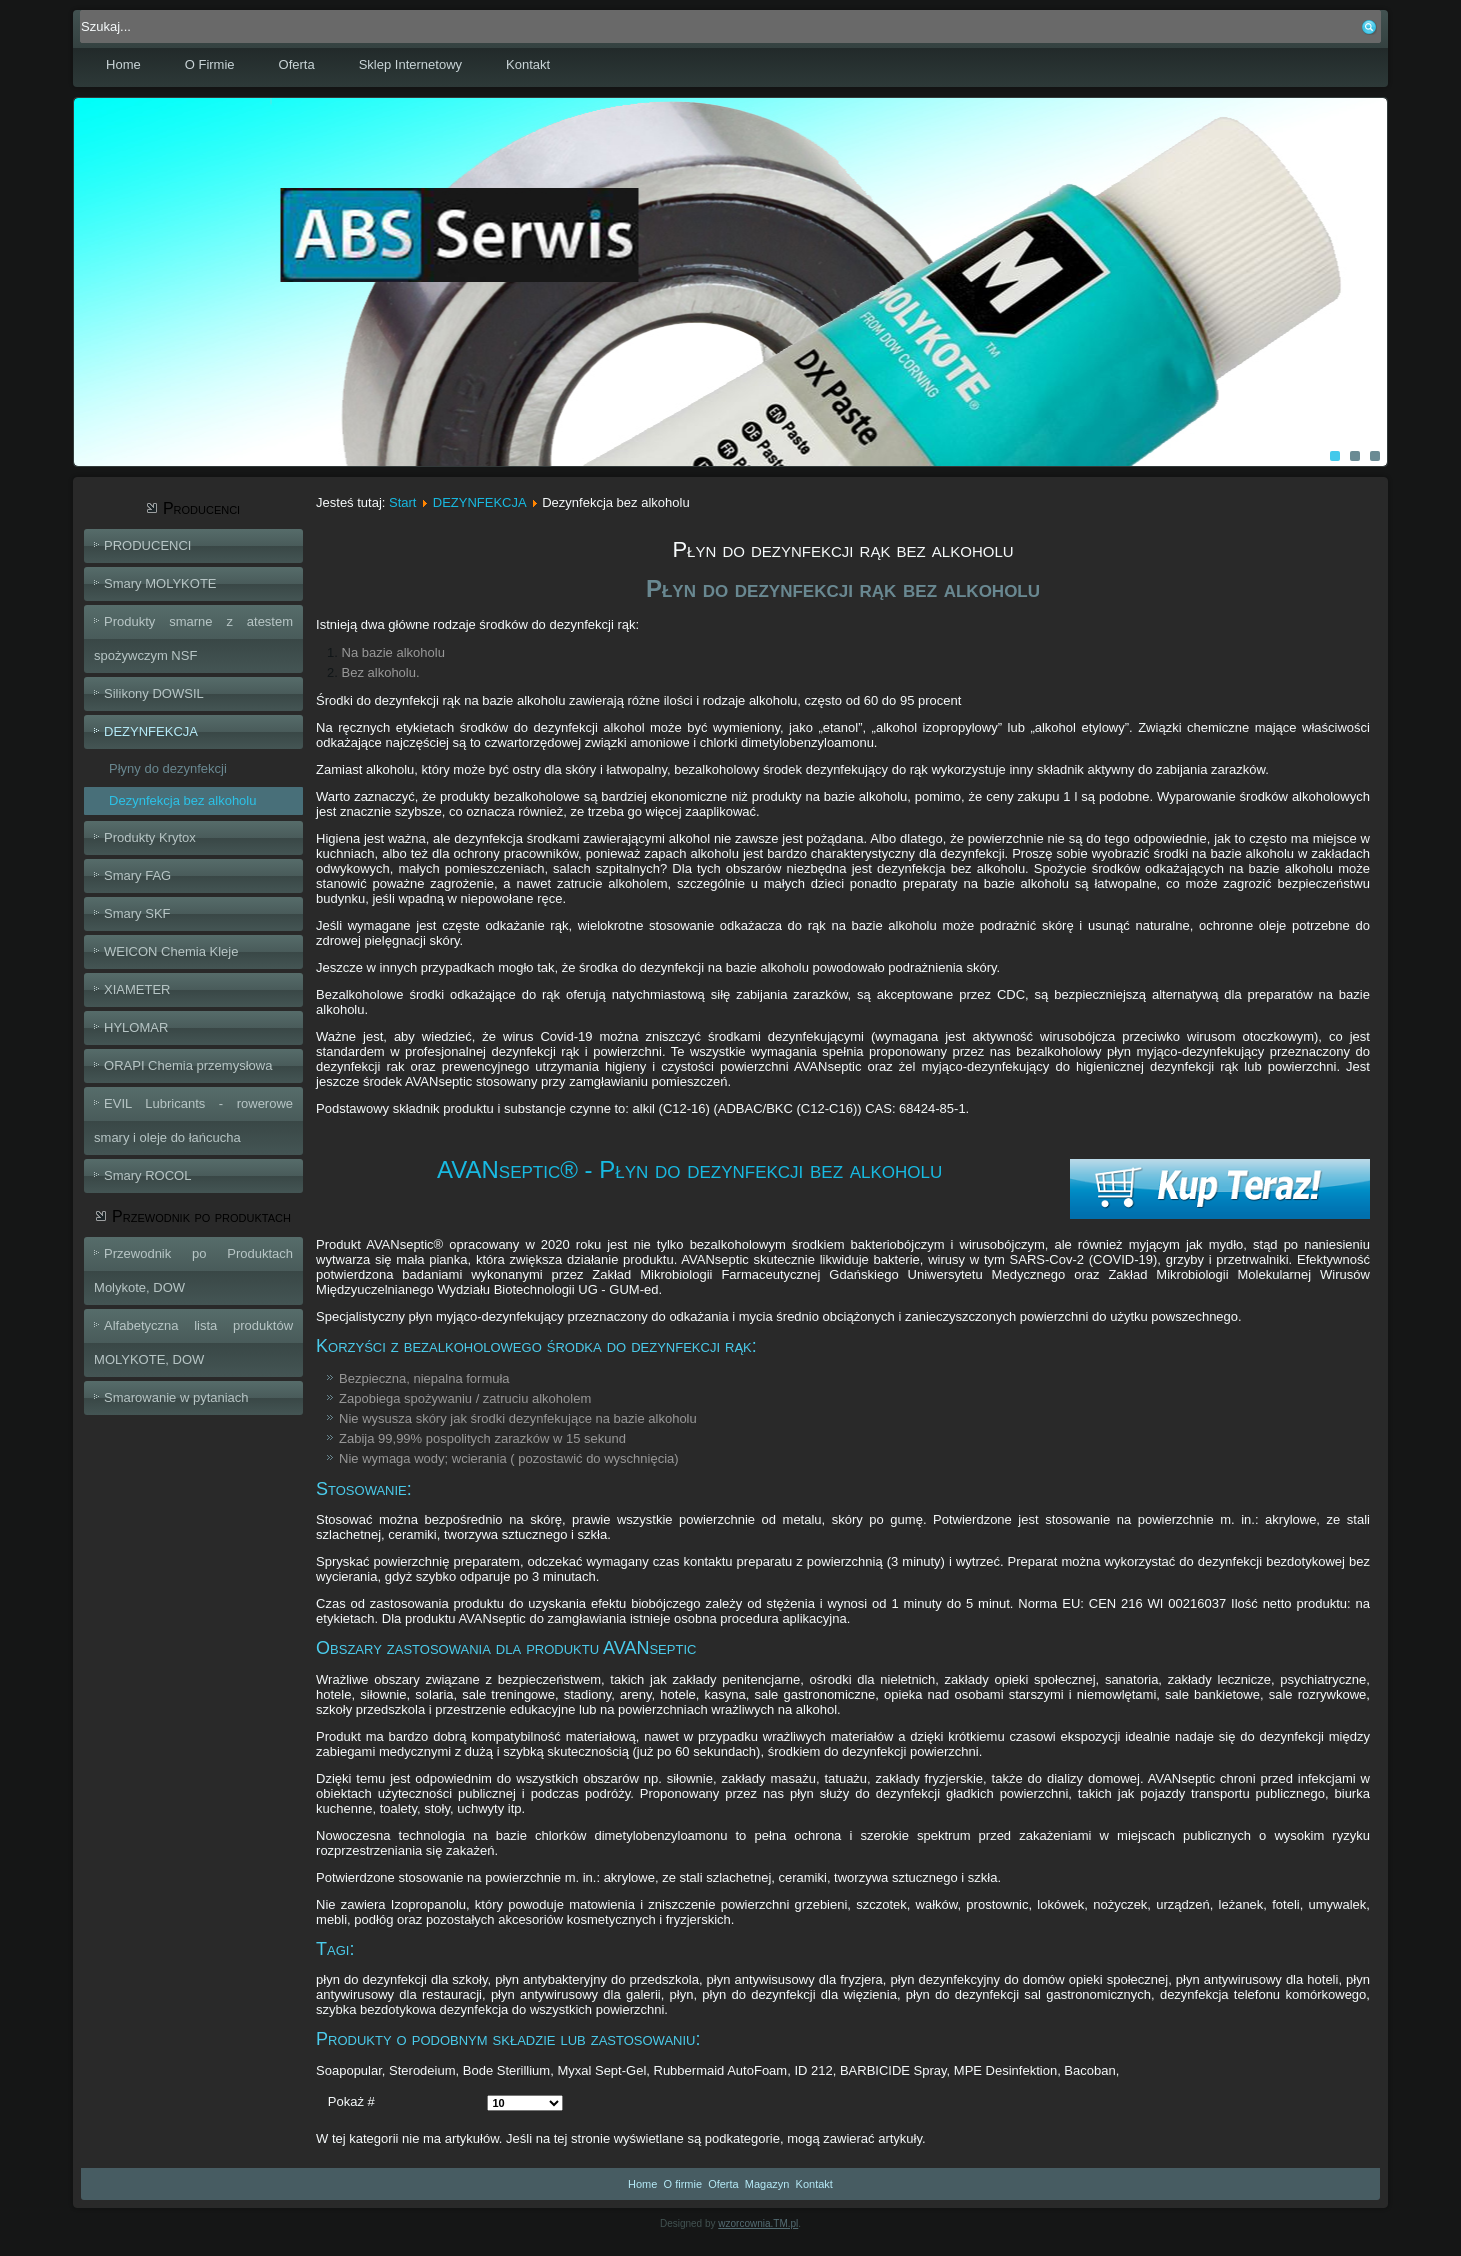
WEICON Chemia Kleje (171, 951)
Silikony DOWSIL (154, 693)
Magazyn (767, 2184)
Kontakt (528, 64)
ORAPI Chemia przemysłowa (188, 1065)
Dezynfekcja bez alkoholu (182, 800)
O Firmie (210, 64)
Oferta (297, 64)
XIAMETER (137, 989)
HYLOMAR (136, 1027)
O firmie (683, 2184)
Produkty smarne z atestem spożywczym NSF (193, 638)
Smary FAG (137, 875)
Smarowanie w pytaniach (176, 1397)
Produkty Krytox (150, 837)
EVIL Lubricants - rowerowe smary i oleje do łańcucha (193, 1120)
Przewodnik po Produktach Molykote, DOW (193, 1270)
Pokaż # (351, 2101)
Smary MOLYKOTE (160, 583)
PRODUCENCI (147, 545)
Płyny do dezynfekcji (168, 768)
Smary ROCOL (147, 1175)
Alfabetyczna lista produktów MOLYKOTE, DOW (193, 1342)
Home (123, 64)
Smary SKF (137, 913)
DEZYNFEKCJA (151, 731)
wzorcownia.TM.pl (758, 2223)
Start (402, 502)
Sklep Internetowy (410, 64)
